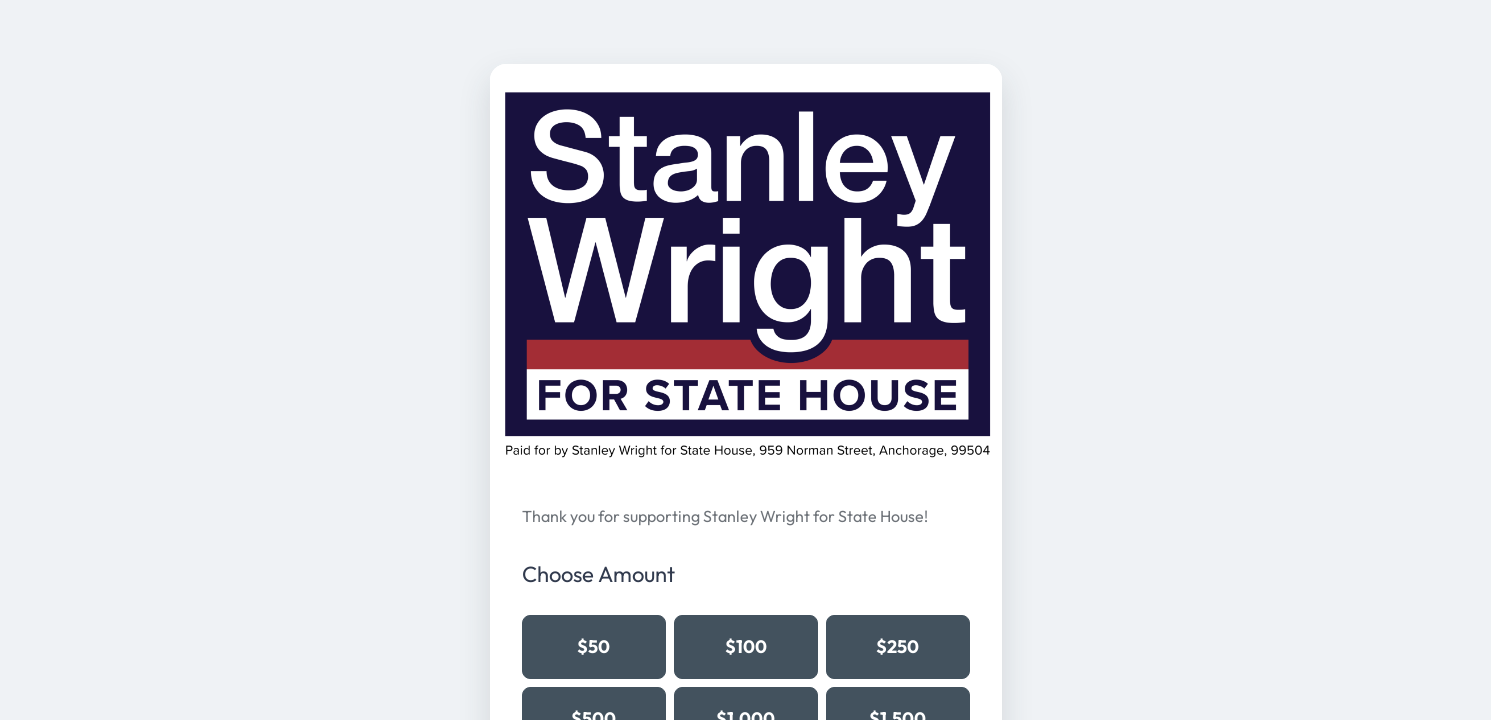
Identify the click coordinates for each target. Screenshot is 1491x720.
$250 (897, 646)
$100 (746, 646)
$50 (593, 646)
